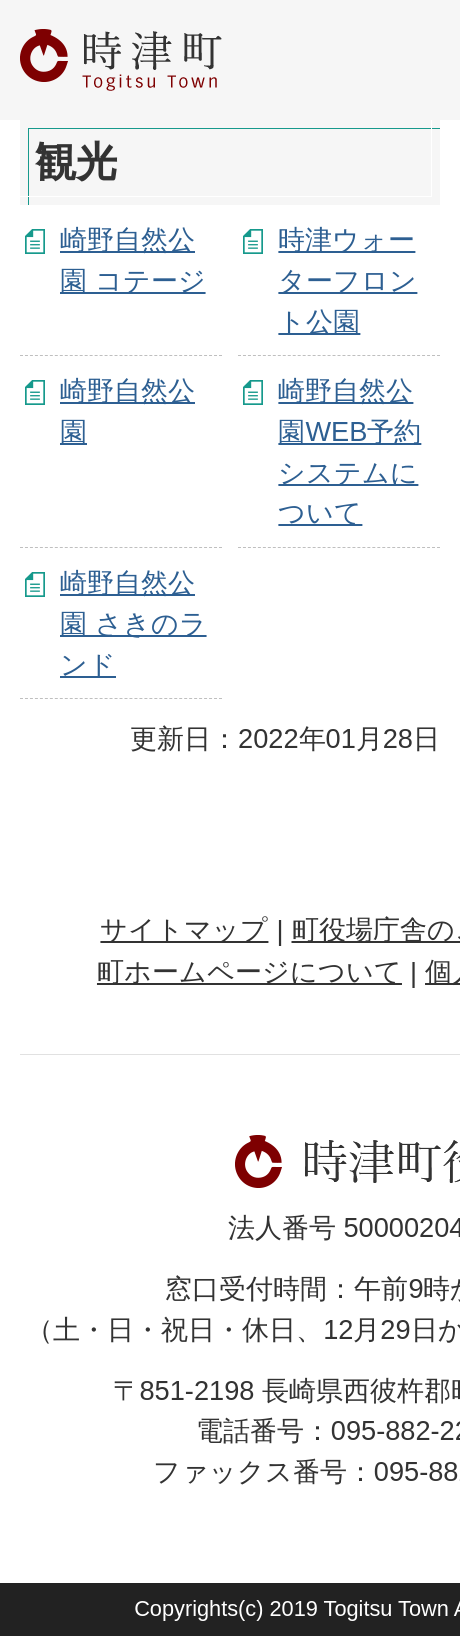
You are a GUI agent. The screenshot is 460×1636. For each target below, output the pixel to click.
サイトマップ (184, 929)
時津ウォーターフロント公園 (347, 280)
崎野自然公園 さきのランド (133, 623)
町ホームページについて (249, 971)
